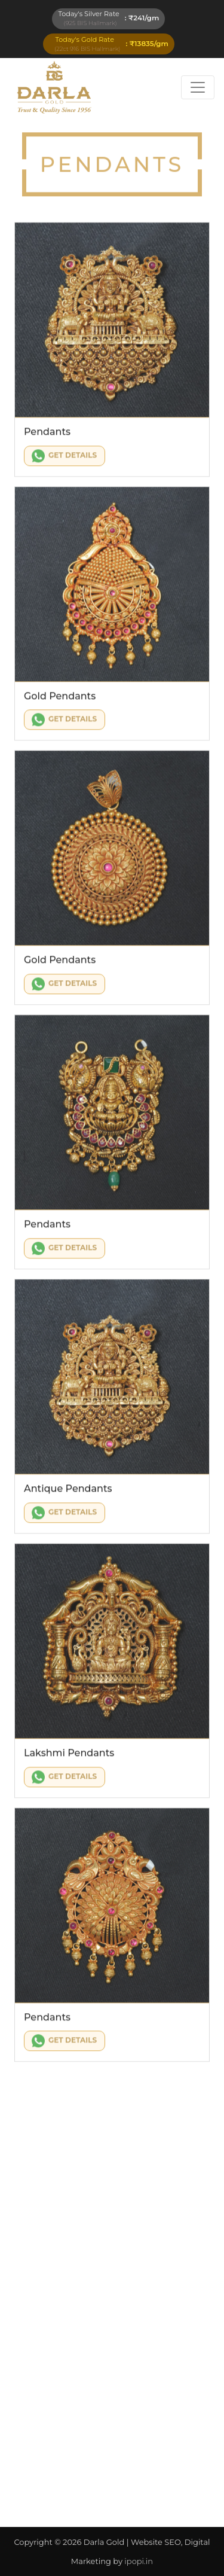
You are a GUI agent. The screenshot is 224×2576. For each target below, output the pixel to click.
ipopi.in (138, 2561)
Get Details (64, 458)
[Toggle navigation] (197, 87)
